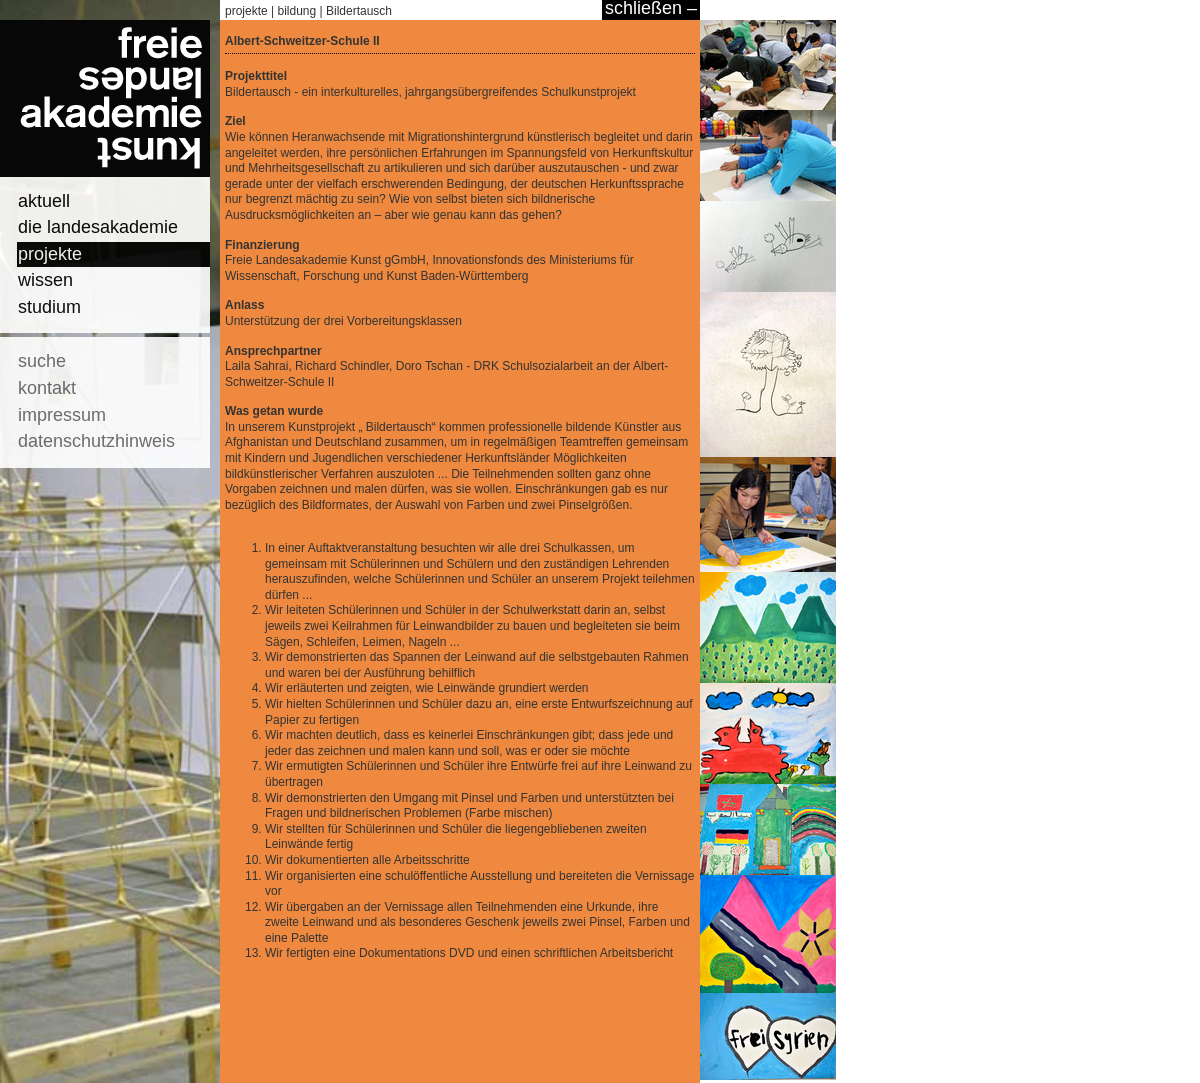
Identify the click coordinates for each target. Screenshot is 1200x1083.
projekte (50, 254)
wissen (45, 280)
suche (42, 361)
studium (49, 307)
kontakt (47, 388)
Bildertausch (359, 11)
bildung (297, 11)
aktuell (44, 201)
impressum (62, 415)
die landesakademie (98, 227)
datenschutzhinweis (96, 441)
